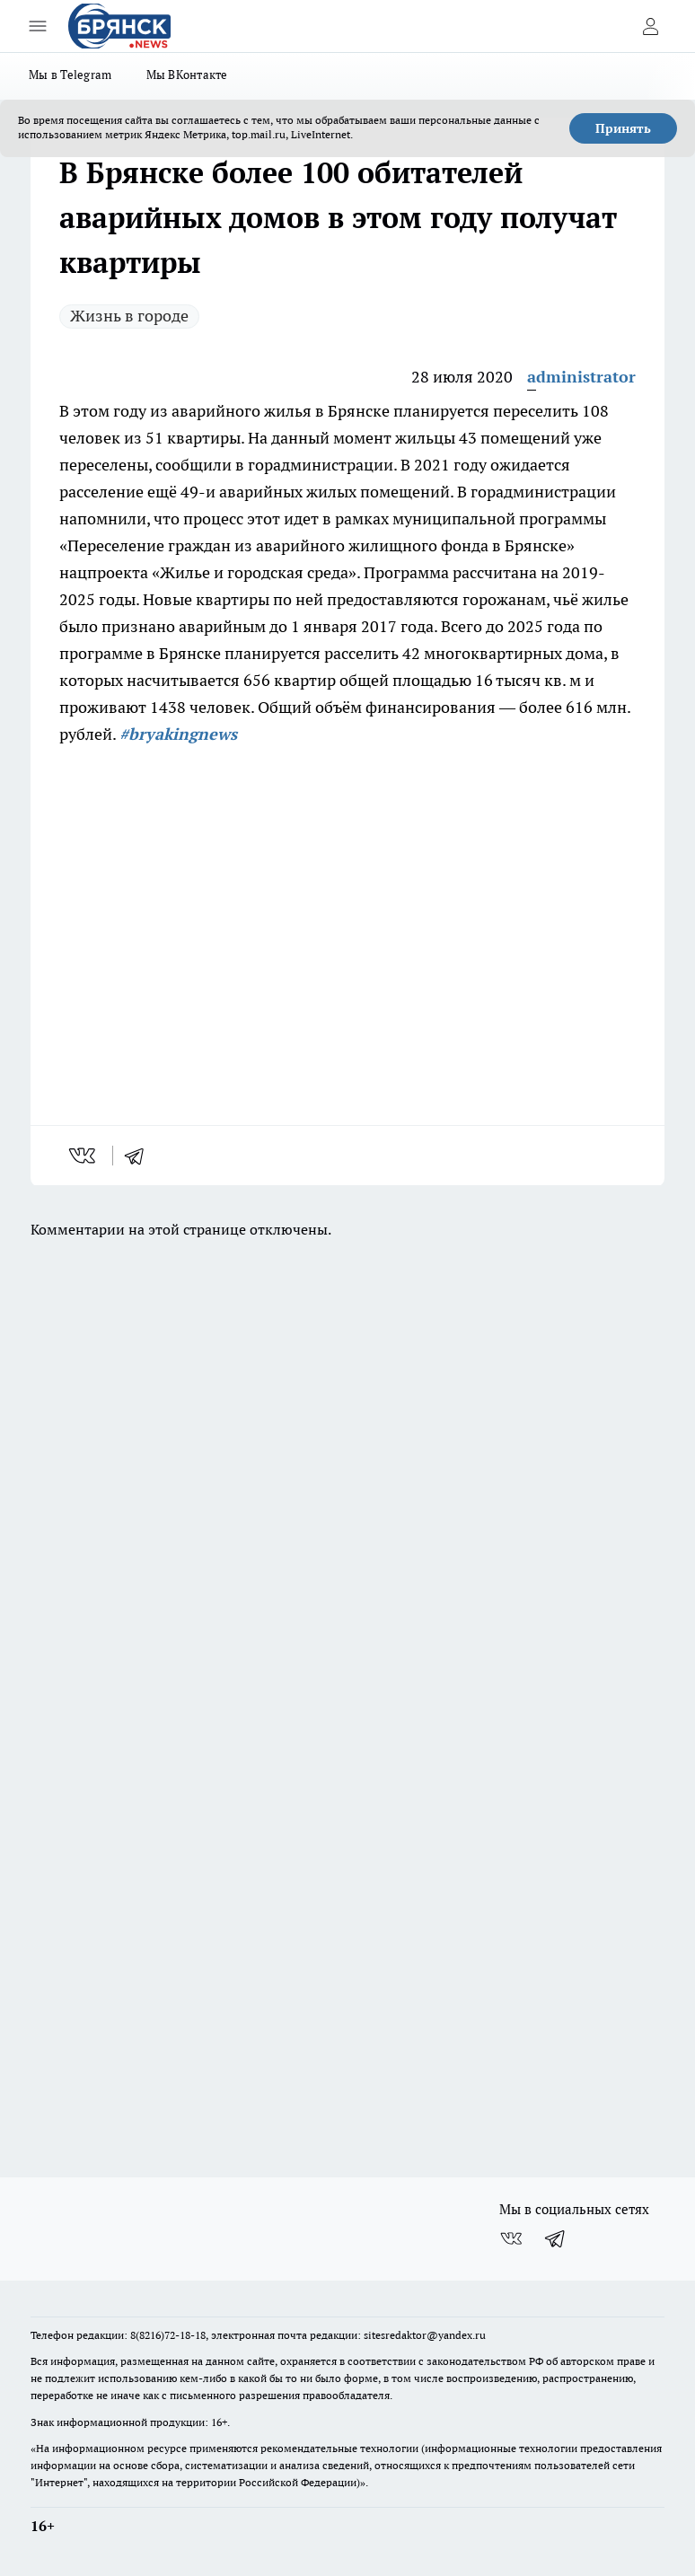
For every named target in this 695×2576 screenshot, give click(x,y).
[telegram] (140, 1155)
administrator (581, 376)
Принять (623, 128)
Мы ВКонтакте (187, 74)
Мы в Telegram (70, 74)
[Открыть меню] (37, 26)
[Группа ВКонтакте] (510, 2238)
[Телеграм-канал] (555, 2238)
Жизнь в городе (129, 315)
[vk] (84, 1155)
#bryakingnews (178, 734)
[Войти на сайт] (650, 26)
